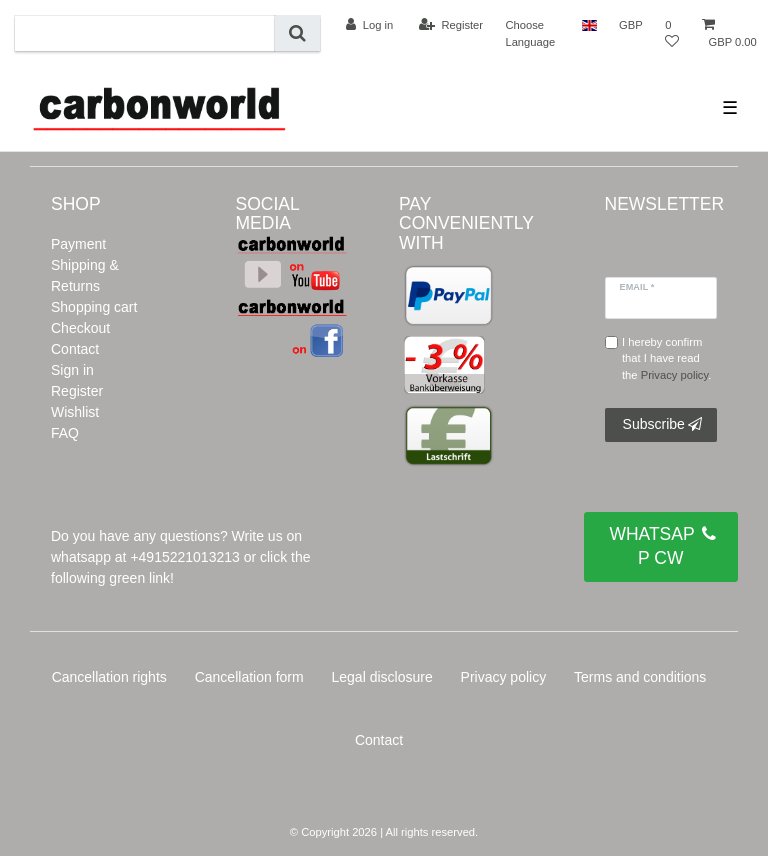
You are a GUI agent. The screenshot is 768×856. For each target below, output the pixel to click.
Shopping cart (94, 307)
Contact (75, 349)
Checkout (80, 328)
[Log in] (369, 25)
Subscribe (662, 425)
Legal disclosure (382, 677)
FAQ (65, 433)
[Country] (589, 25)
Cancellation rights (109, 677)
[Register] (451, 25)
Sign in (72, 370)
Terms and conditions (640, 677)
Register (77, 391)
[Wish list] (672, 33)
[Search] (297, 33)
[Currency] (631, 25)
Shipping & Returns (85, 275)
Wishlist (75, 412)
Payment (78, 244)
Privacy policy (504, 677)
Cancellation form (249, 677)
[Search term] (145, 33)
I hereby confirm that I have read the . (666, 359)
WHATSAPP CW (662, 545)
